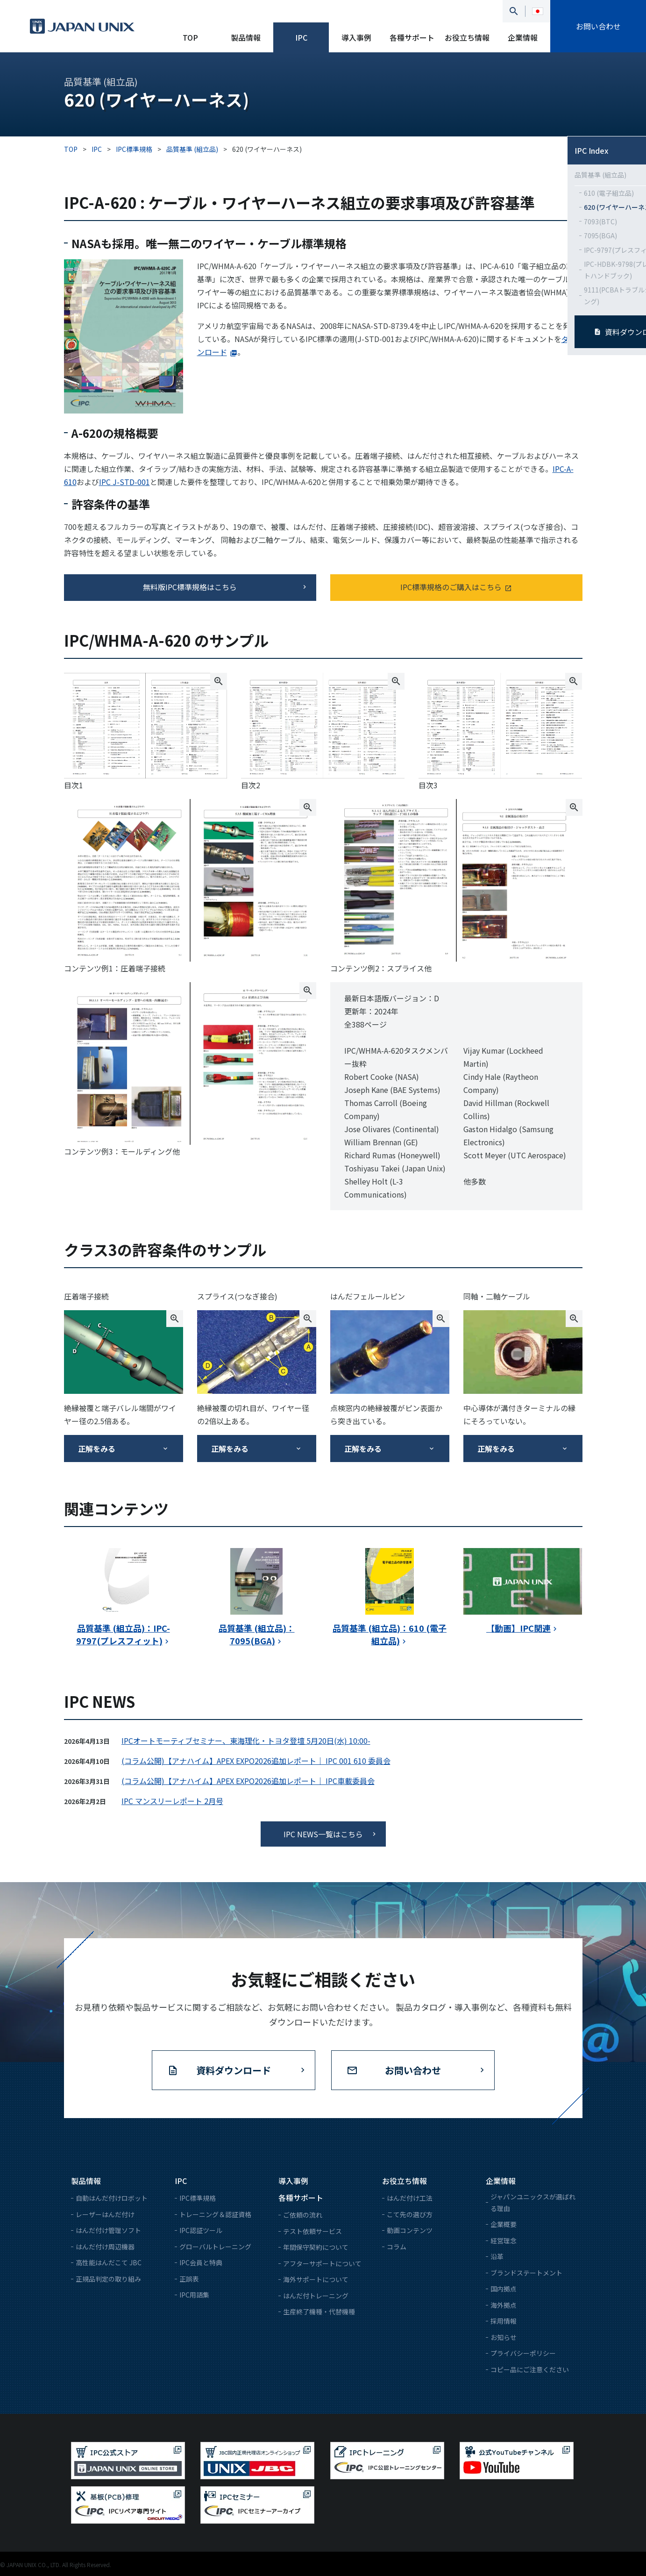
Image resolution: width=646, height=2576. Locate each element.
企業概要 (503, 2224)
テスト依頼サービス (312, 2231)
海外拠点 (503, 2305)
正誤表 (189, 2278)
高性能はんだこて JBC (109, 2262)
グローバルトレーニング (215, 2246)
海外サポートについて (315, 2279)
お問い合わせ (598, 26)
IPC (301, 37)
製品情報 (246, 37)
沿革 (497, 2256)
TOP (190, 37)
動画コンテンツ (410, 2230)
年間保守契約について (315, 2247)
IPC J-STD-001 (124, 481)
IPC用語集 (194, 2294)
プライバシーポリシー (523, 2353)
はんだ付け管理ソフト (108, 2230)
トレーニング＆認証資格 (215, 2214)
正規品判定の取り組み (108, 2278)
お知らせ (503, 2337)
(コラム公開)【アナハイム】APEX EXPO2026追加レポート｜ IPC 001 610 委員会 (255, 1760)
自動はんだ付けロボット (112, 2198)
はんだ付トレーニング (315, 2295)
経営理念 (503, 2240)
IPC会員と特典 (200, 2262)
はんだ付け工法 (410, 2198)
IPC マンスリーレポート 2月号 (172, 1800)
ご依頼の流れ (302, 2214)
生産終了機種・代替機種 (319, 2311)
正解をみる (96, 1448)
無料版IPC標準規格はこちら (190, 586)
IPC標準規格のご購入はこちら (451, 586)
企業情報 (523, 37)
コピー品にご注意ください (529, 2369)
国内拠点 (503, 2288)
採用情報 (503, 2321)
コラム (396, 2246)
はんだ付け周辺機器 (105, 2246)
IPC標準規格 (197, 2198)
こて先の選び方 (410, 2214)
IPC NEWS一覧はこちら (323, 1834)
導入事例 (356, 37)
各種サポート (412, 37)
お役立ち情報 (467, 37)
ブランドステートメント (526, 2272)
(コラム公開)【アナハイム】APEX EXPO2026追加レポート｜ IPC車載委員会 (248, 1780)
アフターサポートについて (322, 2263)
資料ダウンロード (233, 2070)
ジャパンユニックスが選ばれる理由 (532, 2202)
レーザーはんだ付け (105, 2214)
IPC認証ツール (200, 2230)
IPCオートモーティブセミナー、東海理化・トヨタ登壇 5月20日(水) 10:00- (245, 1740)
